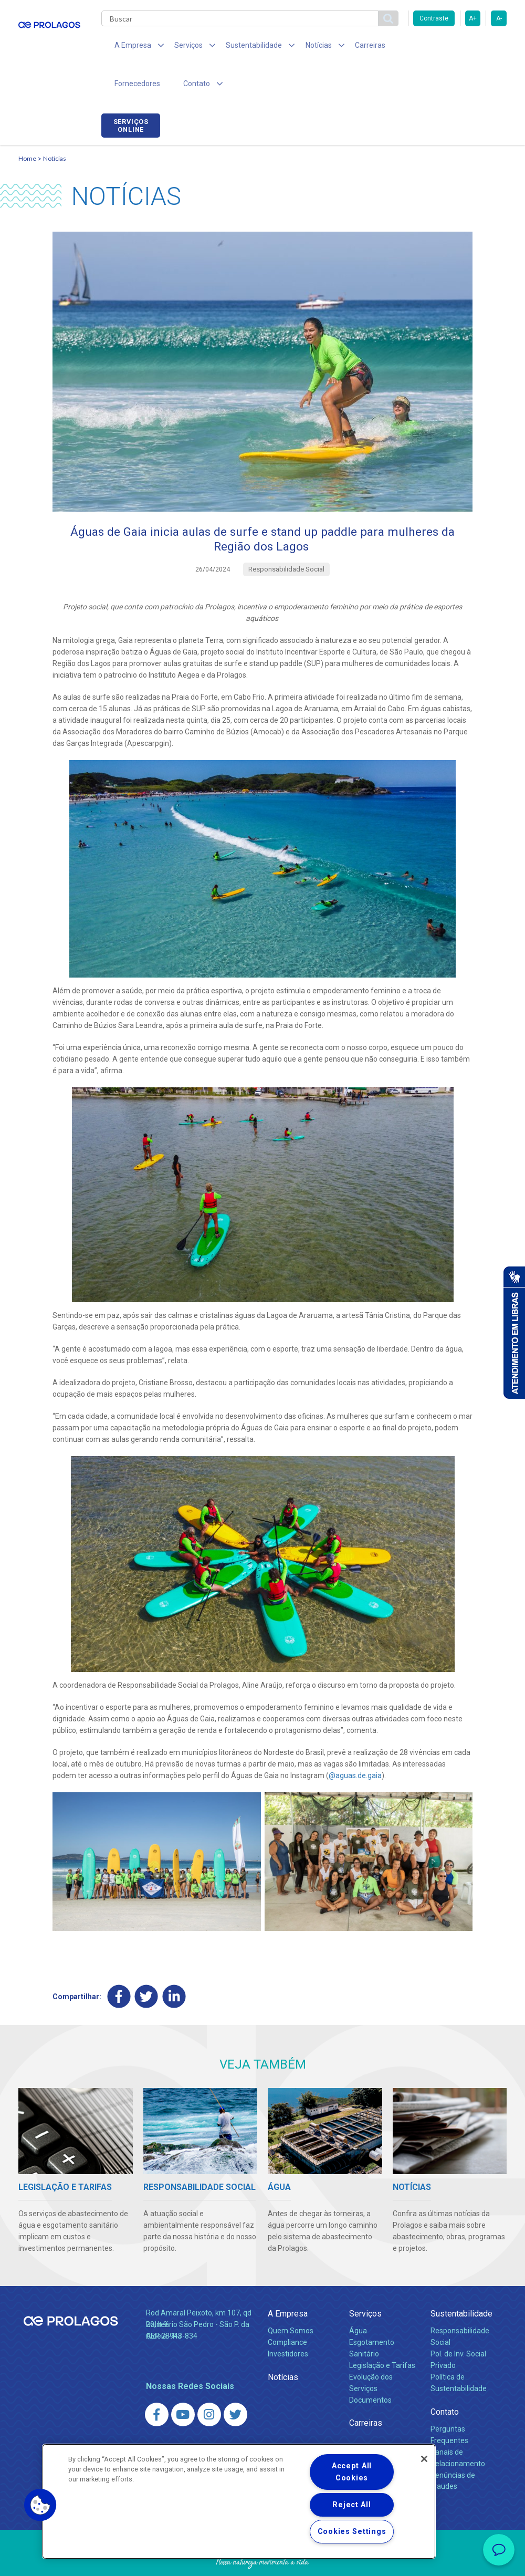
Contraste (433, 18)
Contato (444, 2379)
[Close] (424, 2458)
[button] (40, 2505)
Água (358, 2298)
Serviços (365, 2281)
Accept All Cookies (352, 2471)
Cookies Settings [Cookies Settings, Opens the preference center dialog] (352, 2531)
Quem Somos (290, 2298)
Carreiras (346, 47)
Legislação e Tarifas (382, 2333)
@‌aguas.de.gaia (355, 1742)
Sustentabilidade (461, 2281)
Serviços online (477, 49)
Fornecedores (402, 47)
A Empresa (288, 2281)
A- (499, 18)
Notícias (54, 124)
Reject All (351, 2504)
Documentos (370, 2367)
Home (27, 124)
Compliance (287, 2309)
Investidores (288, 2321)
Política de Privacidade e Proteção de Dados (262, 2560)
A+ (473, 18)
